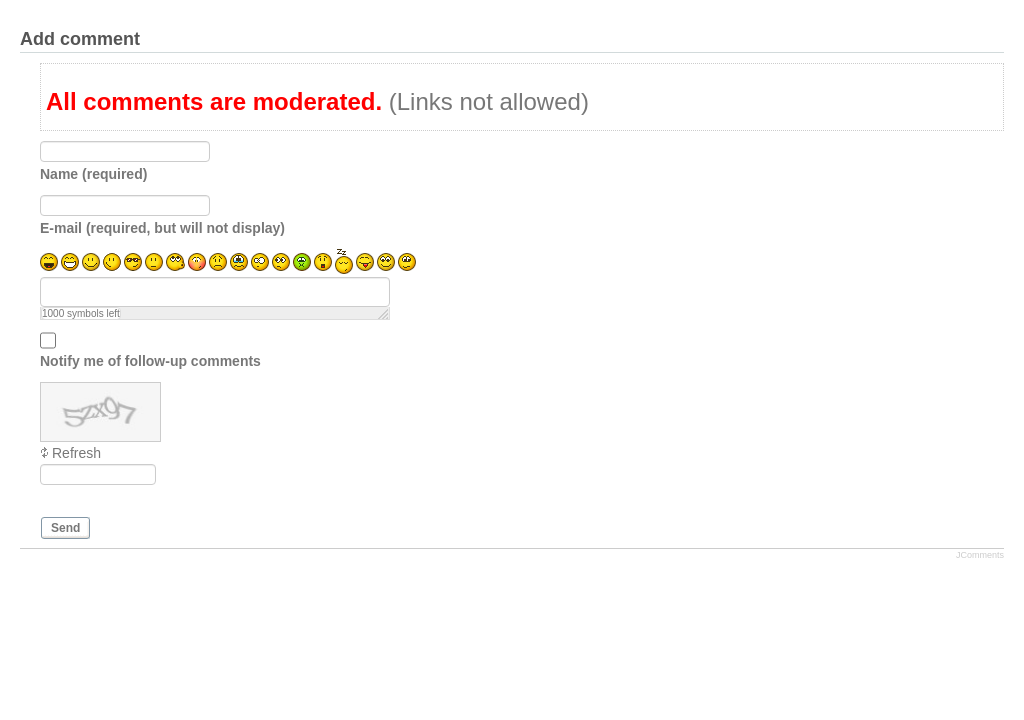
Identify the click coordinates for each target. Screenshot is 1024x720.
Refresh (76, 453)
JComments (980, 555)
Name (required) (93, 174)
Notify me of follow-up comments (150, 361)
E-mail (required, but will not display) (162, 228)
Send (65, 528)
